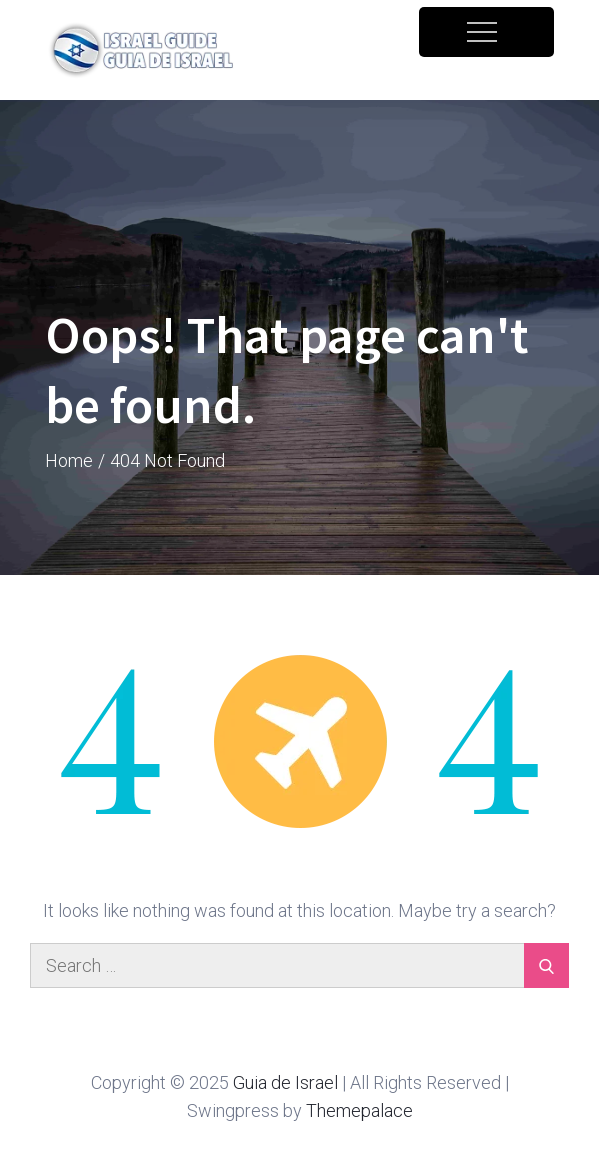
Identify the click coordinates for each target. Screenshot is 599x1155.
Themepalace (359, 1110)
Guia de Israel (285, 1082)
